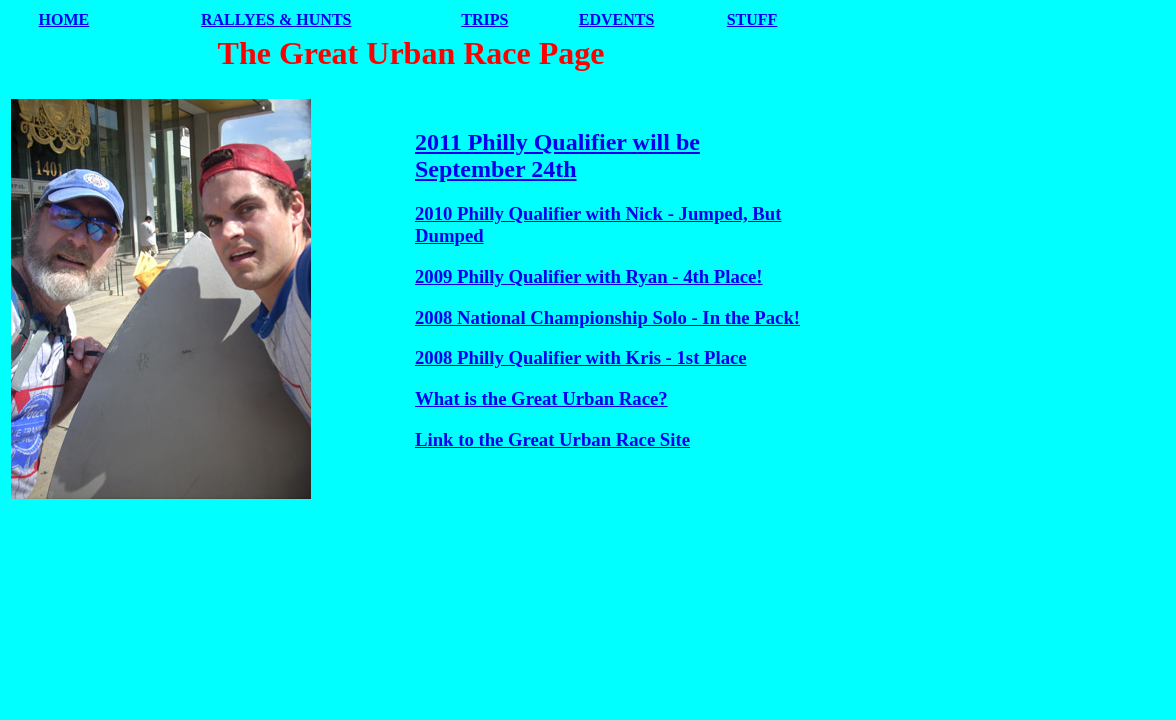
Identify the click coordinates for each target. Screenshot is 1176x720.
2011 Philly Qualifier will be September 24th (557, 155)
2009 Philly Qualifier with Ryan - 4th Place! (589, 276)
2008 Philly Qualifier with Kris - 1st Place (581, 357)
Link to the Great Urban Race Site (552, 439)
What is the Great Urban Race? (541, 398)
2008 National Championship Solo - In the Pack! (607, 317)
